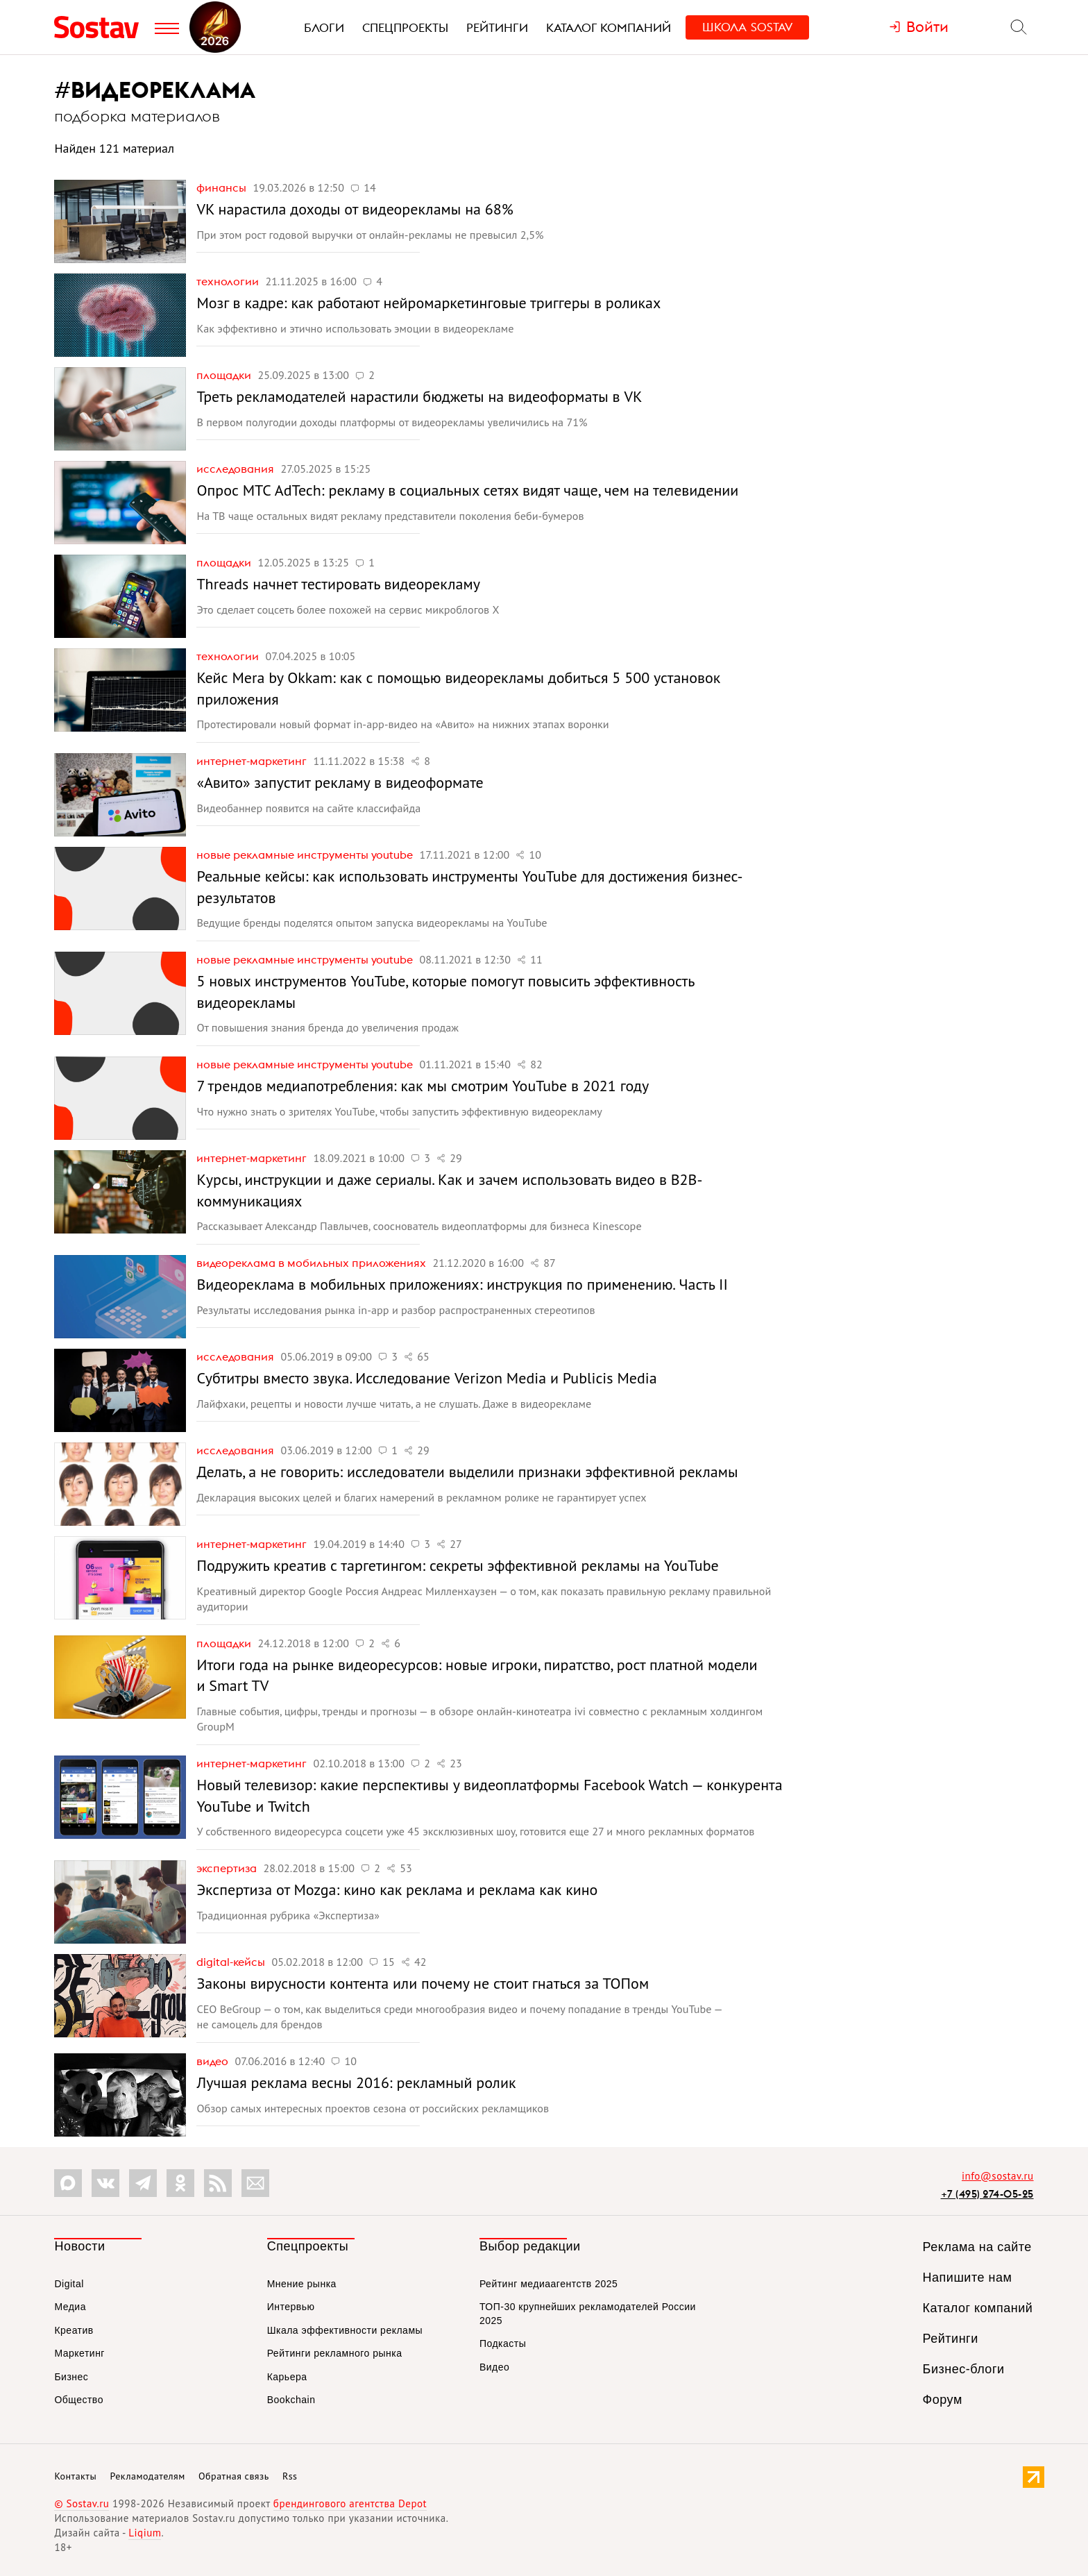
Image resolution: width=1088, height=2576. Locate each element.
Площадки (225, 375)
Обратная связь (233, 2476)
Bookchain (291, 2399)
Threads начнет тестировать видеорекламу (337, 584)
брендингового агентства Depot (350, 2503)
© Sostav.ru (81, 2503)
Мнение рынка (302, 2283)
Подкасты (502, 2343)
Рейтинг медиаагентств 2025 (548, 2283)
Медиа (70, 2306)
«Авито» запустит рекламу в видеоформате (339, 782)
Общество (78, 2399)
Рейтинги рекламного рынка (334, 2353)
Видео (213, 2061)
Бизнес (71, 2376)
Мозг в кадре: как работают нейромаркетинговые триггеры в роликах (428, 302)
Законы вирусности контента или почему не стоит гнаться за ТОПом (422, 1983)
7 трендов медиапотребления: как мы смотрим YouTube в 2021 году (422, 1085)
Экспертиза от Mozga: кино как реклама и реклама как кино (396, 1889)
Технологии (229, 281)
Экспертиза (228, 1868)
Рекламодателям (147, 2476)
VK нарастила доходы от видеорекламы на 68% (354, 209)
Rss (289, 2476)
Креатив (73, 2330)
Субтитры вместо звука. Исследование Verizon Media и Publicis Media (426, 1378)
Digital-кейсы (232, 1962)
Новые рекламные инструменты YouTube (306, 854)
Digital (68, 2283)
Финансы (222, 187)
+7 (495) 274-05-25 (987, 2193)
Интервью (291, 2306)
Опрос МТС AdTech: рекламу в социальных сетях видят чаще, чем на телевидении (467, 490)
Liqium (144, 2532)
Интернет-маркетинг (252, 761)
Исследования (236, 468)
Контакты (75, 2476)
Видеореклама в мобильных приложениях (312, 1263)
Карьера (287, 2376)
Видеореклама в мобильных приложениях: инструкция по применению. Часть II (461, 1284)
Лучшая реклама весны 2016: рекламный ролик (356, 2082)
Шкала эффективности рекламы (345, 2330)
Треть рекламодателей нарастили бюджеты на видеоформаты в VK (419, 396)
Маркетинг (79, 2353)
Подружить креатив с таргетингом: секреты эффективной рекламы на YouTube (457, 1565)
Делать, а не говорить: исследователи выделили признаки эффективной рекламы (467, 1471)
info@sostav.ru (998, 2175)
